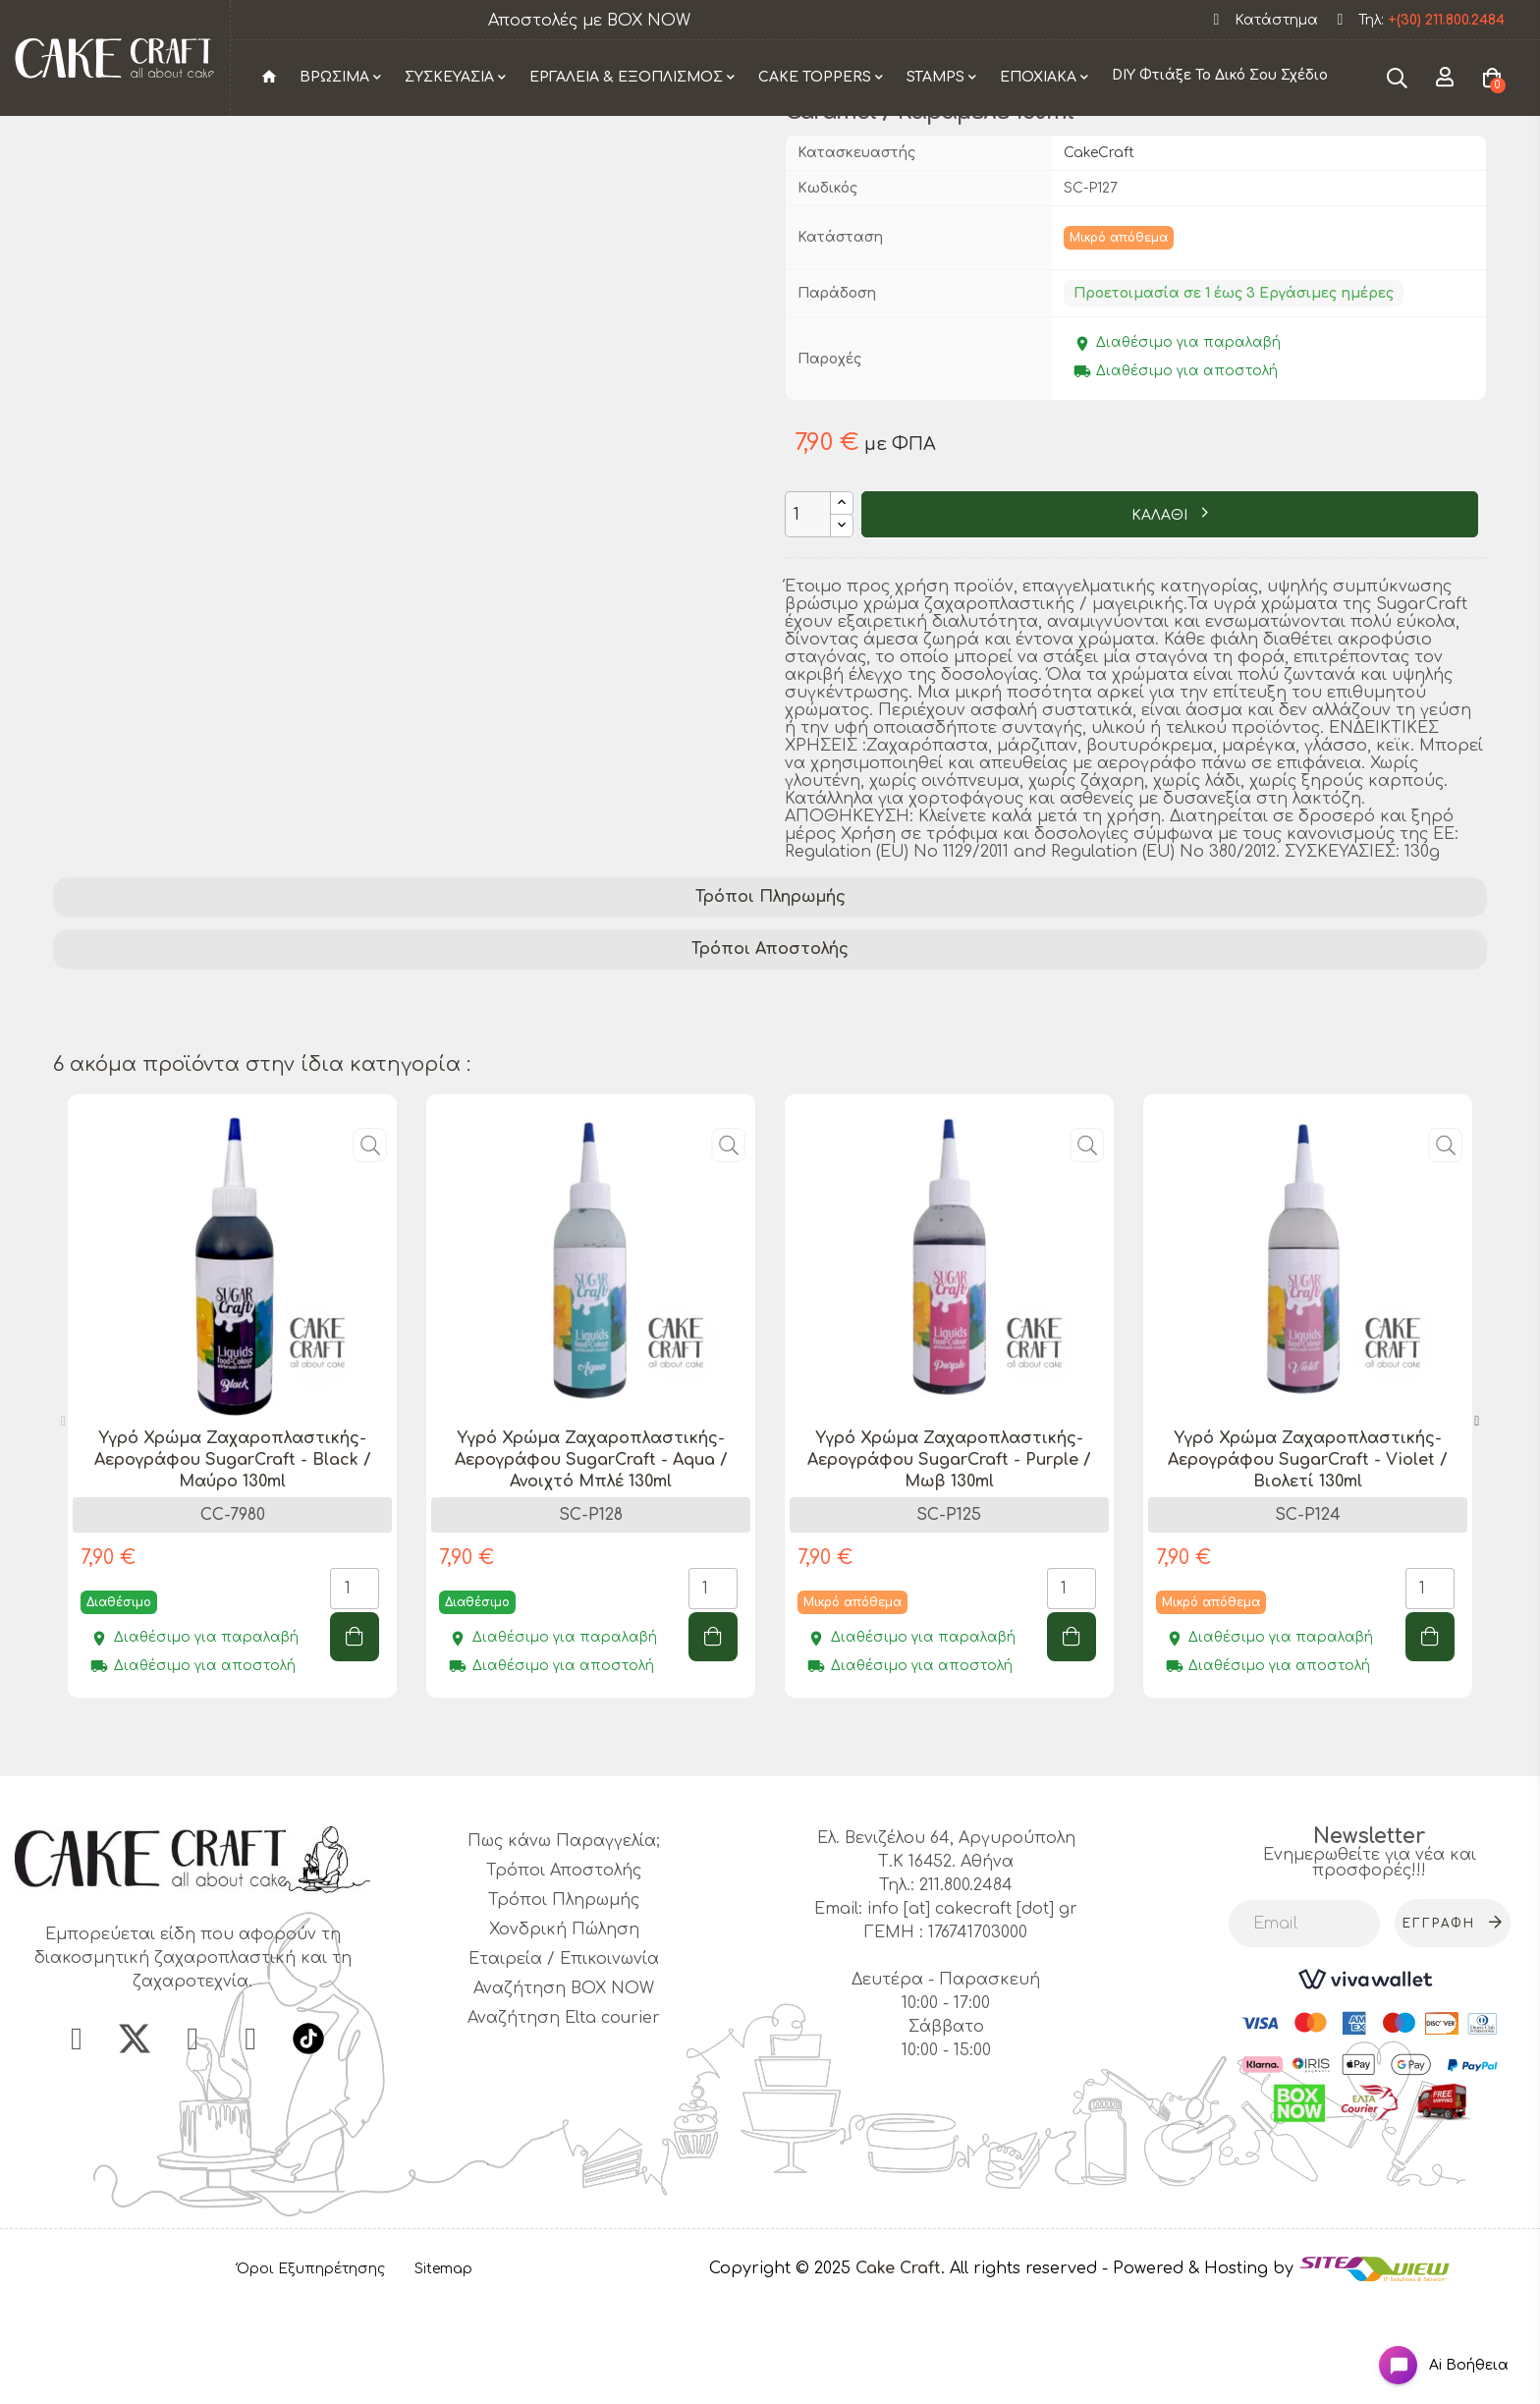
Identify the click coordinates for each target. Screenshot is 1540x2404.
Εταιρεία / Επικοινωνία (563, 2067)
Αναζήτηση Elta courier (564, 2126)
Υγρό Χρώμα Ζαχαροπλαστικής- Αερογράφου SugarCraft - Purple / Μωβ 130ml (949, 1567)
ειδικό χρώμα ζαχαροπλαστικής (938, 1127)
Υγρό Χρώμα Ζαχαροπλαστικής (190, 1127)
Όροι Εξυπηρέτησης (311, 2376)
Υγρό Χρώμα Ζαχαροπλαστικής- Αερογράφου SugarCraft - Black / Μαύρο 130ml (232, 1567)
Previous (63, 1529)
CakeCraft (1099, 259)
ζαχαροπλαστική (336, 1101)
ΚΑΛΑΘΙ (1161, 622)
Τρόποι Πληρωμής (770, 1005)
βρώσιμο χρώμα (857, 1101)
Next (1477, 1529)
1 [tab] (760, 1849)
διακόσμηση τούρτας (150, 1101)
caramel (379, 1127)
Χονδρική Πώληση (564, 2037)
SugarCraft (718, 1101)
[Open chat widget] (1428, 2348)
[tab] (770, 1005)
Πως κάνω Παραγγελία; (564, 1949)
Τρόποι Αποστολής (770, 1056)
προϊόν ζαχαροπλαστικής (539, 1101)
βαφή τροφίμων (1182, 1101)
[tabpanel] (232, 1518)
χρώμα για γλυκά (1020, 1101)
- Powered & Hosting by (1200, 2375)
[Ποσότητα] (808, 622)
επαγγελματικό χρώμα (530, 1127)
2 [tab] (780, 1849)
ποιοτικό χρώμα (713, 1127)
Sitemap (443, 2376)
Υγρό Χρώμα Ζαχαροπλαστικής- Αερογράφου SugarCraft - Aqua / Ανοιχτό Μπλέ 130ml (591, 1567)
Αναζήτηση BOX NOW (563, 2096)
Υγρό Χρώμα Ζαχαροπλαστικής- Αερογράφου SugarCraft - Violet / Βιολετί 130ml (1308, 1567)
